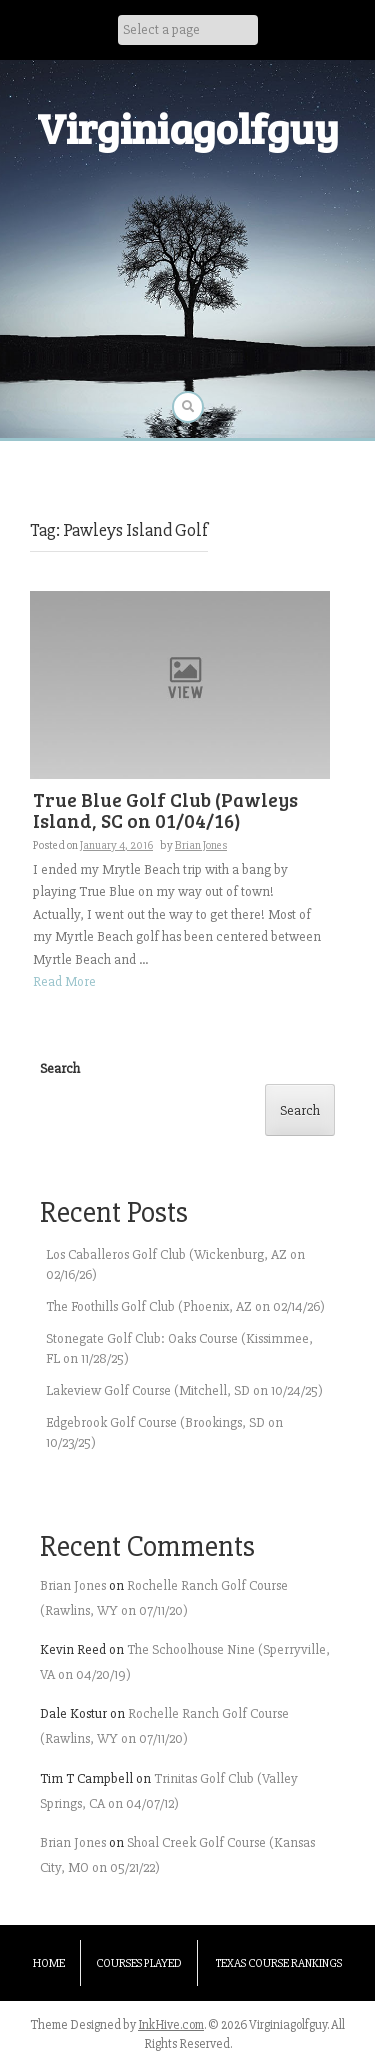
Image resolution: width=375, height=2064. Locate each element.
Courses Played (139, 1963)
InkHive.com (171, 2025)
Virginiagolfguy (188, 127)
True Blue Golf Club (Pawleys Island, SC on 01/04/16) (165, 810)
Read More (64, 981)
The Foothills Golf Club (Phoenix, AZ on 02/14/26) (185, 1306)
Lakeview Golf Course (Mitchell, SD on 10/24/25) (184, 1390)
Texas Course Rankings (279, 1963)
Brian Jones (201, 845)
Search (60, 1068)
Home (49, 1963)
